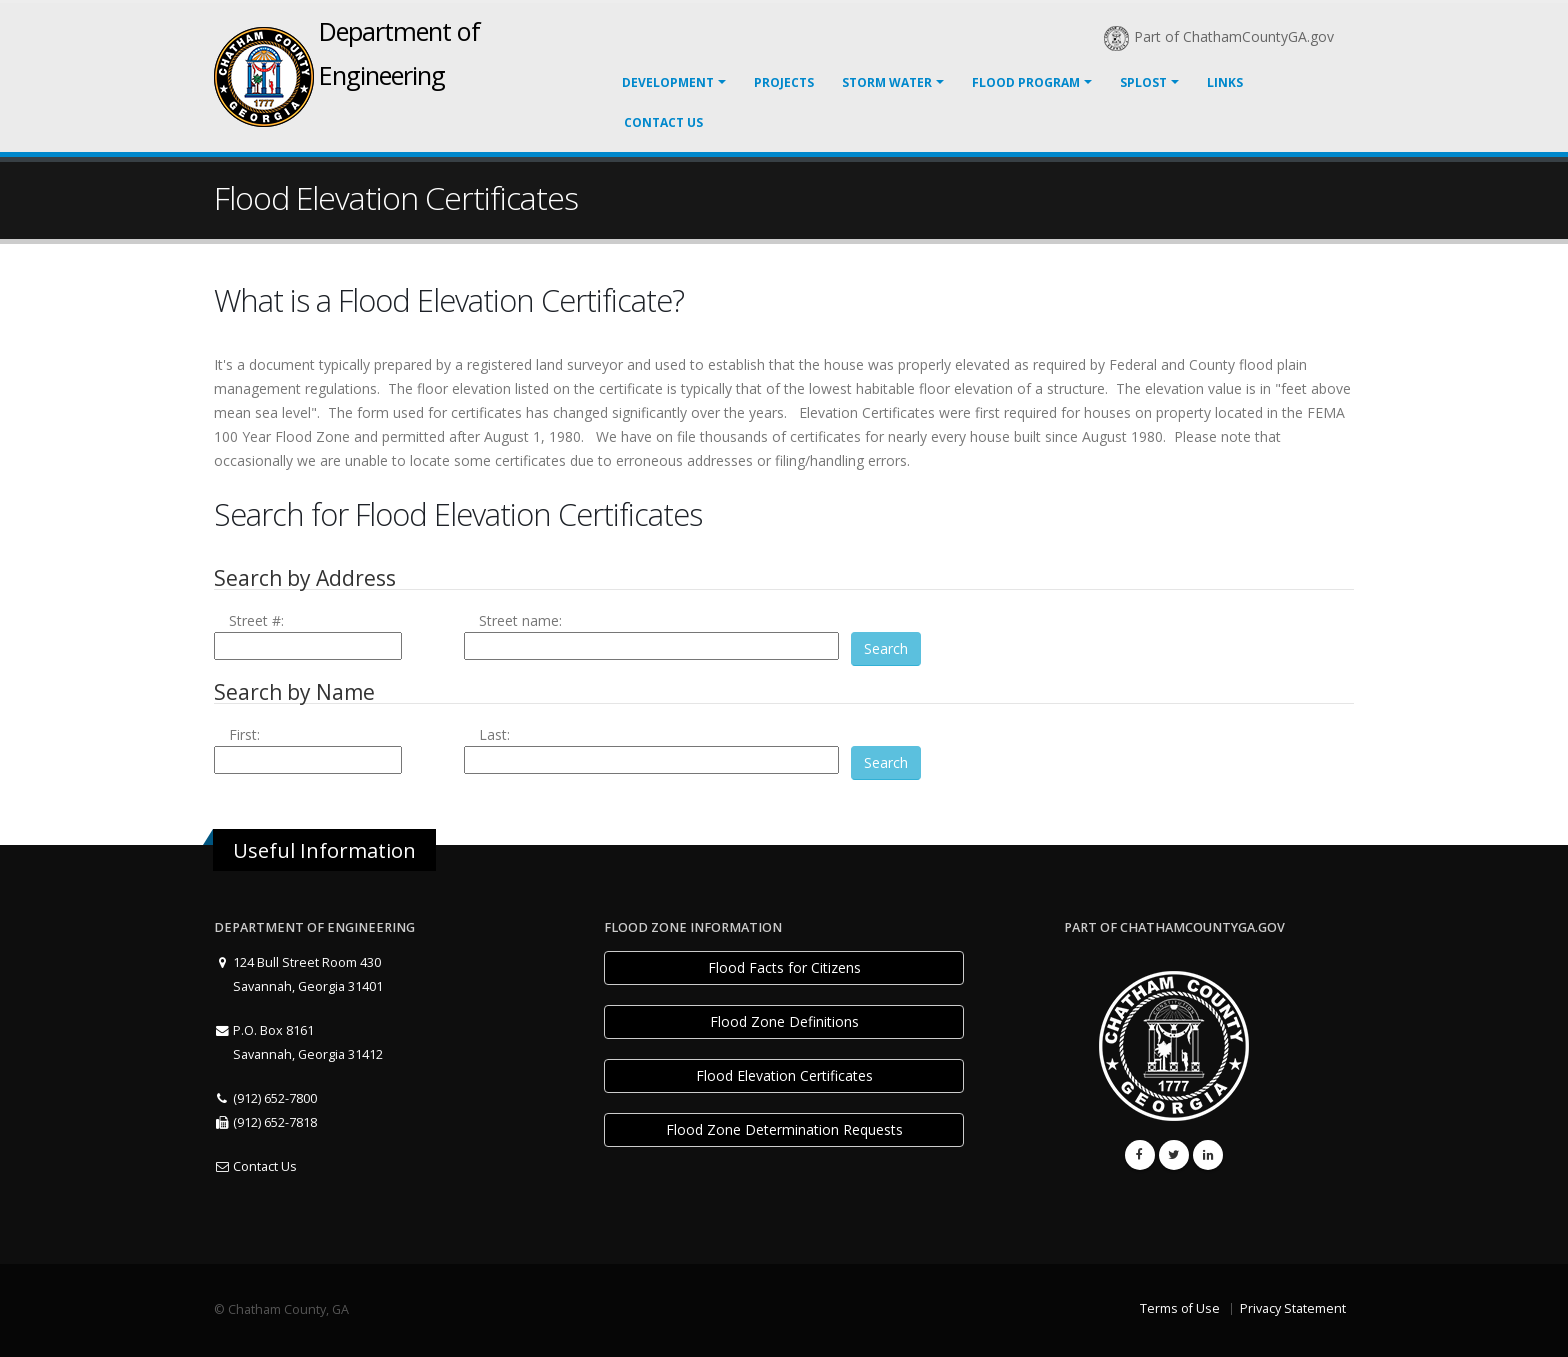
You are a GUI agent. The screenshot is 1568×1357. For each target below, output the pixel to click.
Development (668, 82)
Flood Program (1026, 82)
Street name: (520, 620)
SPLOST (1143, 82)
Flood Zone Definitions (784, 1021)
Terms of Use (1180, 1308)
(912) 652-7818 (265, 1122)
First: (244, 734)
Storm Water (887, 82)
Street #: (256, 620)
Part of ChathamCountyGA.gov (1219, 36)
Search (886, 648)
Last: (494, 734)
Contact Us (663, 122)
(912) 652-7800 (265, 1098)
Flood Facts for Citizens (784, 967)
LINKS (1225, 82)
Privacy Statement (1293, 1308)
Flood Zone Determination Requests (784, 1129)
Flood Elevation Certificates (784, 1075)
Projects (784, 82)
